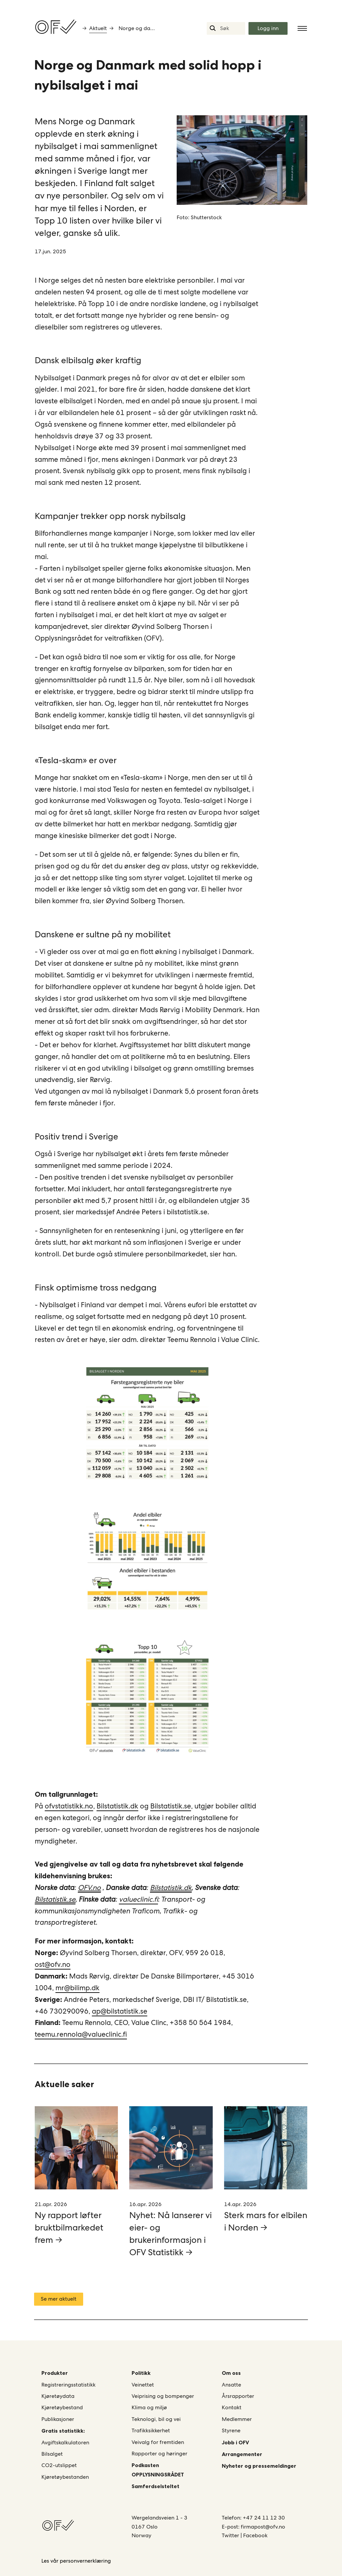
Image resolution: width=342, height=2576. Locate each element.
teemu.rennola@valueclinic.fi (81, 2034)
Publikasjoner (57, 2419)
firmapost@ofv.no (263, 2526)
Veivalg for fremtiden (158, 2442)
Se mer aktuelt (58, 2298)
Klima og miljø (149, 2407)
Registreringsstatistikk (68, 2384)
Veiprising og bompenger (163, 2396)
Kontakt (231, 2407)
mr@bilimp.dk (77, 1987)
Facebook (255, 2535)
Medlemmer (237, 2419)
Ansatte (231, 2384)
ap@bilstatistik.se (119, 2011)
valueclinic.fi (138, 1899)
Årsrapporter (238, 2396)
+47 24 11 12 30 (264, 2517)
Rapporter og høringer (159, 2453)
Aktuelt (98, 28)
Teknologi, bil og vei (156, 2419)
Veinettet (143, 2384)
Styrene (231, 2430)
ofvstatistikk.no (69, 1805)
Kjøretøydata (57, 2396)
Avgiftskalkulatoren (65, 2442)
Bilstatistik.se (170, 1805)
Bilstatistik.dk (117, 1805)
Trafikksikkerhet (151, 2430)
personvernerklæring (85, 2560)
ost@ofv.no (52, 1964)
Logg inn (268, 28)
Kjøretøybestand (62, 2407)
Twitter (231, 2535)
